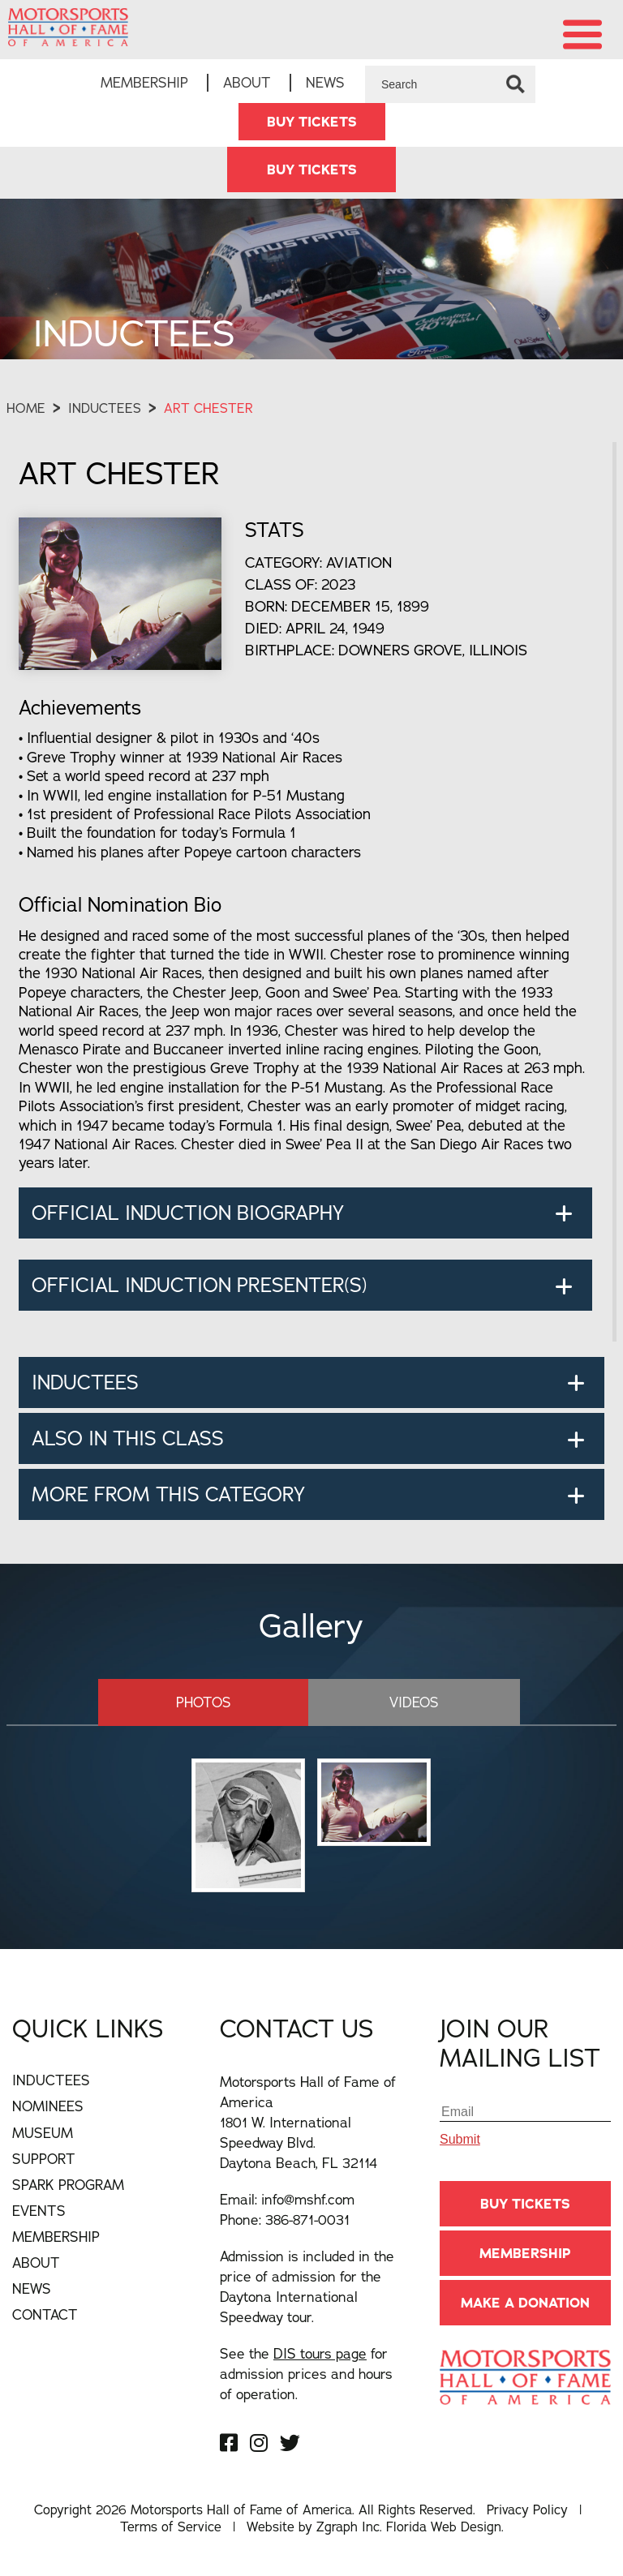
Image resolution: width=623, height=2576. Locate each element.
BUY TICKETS (312, 122)
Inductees (104, 409)
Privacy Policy (527, 2509)
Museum (42, 2131)
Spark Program (68, 2184)
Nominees (48, 2105)
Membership (144, 82)
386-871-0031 (307, 2219)
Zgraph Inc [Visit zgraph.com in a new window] (348, 2526)
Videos (403, 1702)
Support (43, 2158)
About (247, 82)
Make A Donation (525, 2303)
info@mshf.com (307, 2199)
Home (25, 409)
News (325, 82)
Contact (45, 2314)
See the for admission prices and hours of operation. (306, 2373)
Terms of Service (170, 2526)
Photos (214, 1702)
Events (39, 2210)
